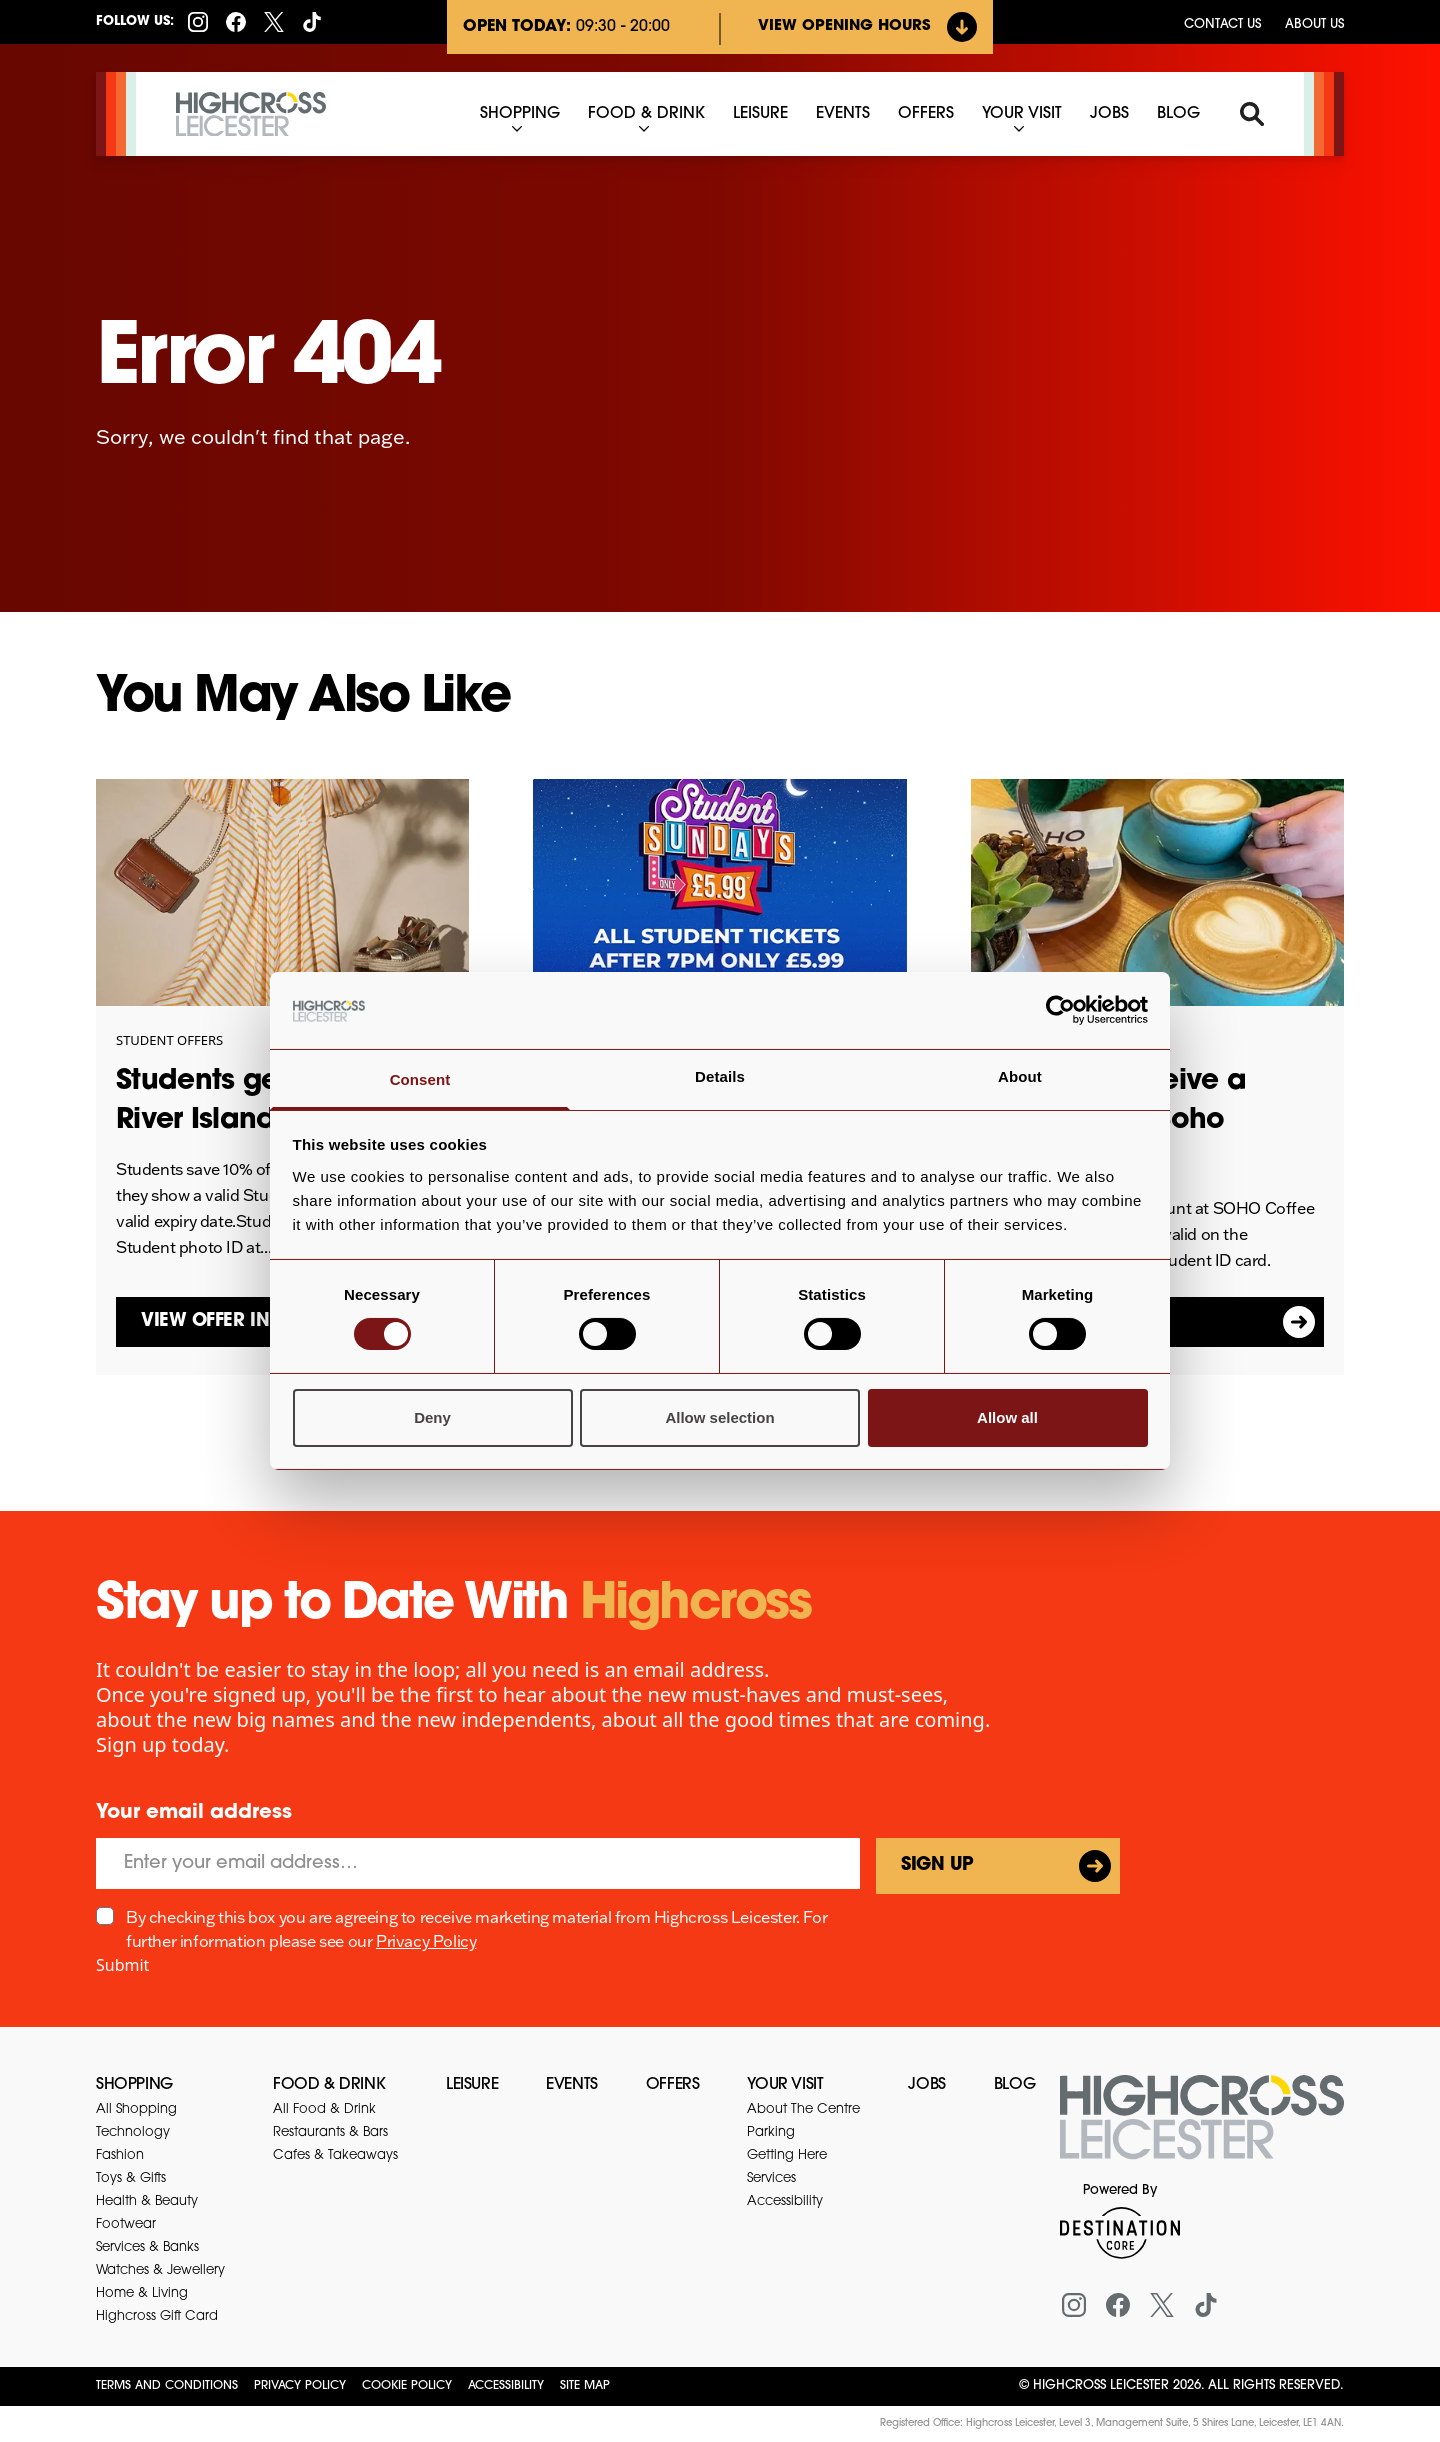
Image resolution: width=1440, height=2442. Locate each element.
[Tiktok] (312, 22)
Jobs (926, 2085)
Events (572, 2085)
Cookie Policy (407, 2386)
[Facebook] (236, 22)
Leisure (472, 2085)
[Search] (1252, 114)
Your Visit (785, 2085)
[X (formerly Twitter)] (274, 22)
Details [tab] (720, 1076)
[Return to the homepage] (1202, 2129)
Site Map (585, 2386)
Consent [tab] (420, 1079)
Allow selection (719, 1417)
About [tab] (1020, 1076)
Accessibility (506, 2386)
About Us (1314, 24)
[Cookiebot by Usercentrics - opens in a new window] (1060, 1010)
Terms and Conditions (167, 2386)
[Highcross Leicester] (251, 114)
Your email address (194, 1813)
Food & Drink (329, 2085)
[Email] (478, 1863)
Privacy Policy (426, 1941)
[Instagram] (198, 22)
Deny (432, 1417)
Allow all (1007, 1417)
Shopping (134, 2085)
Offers (673, 2085)
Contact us (1222, 24)
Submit (122, 1965)
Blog (1014, 2085)
